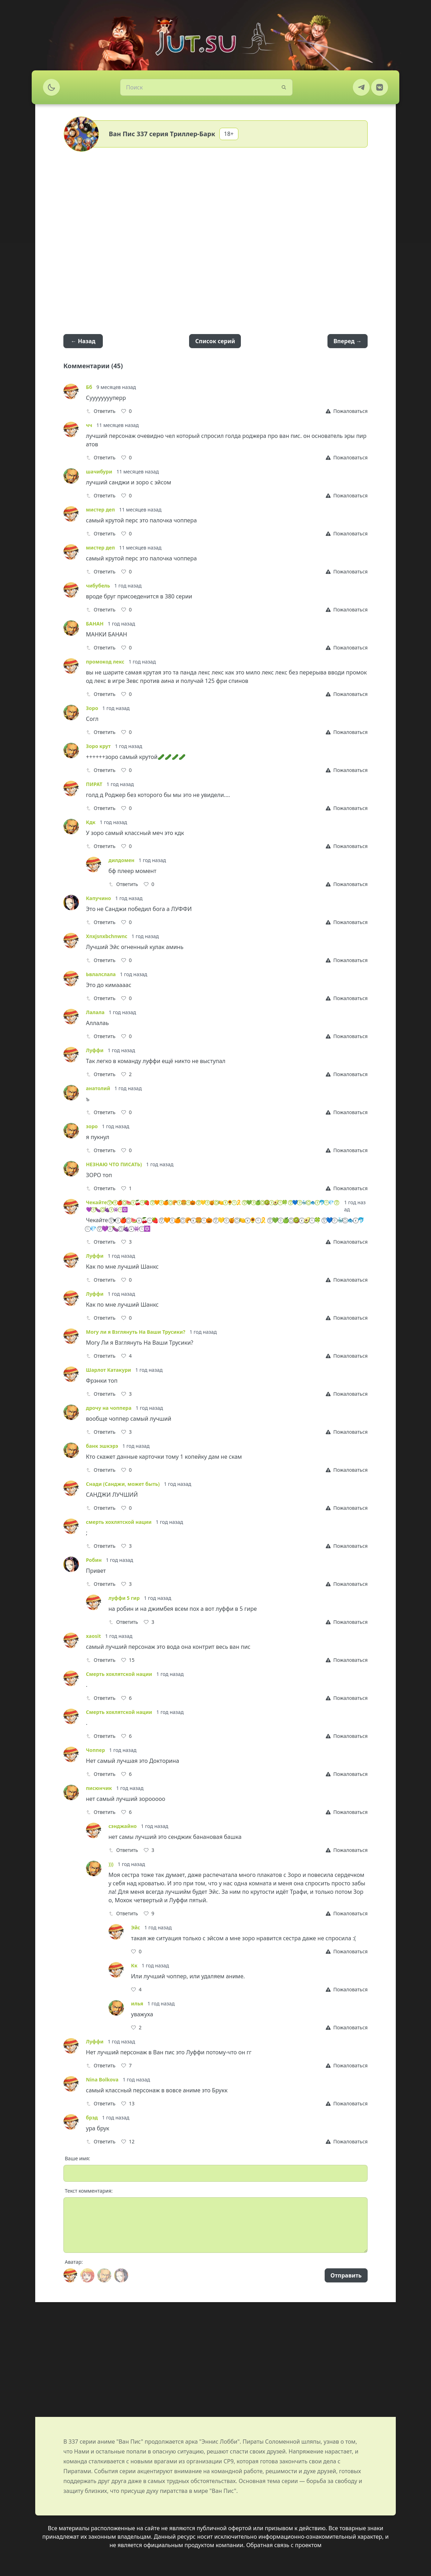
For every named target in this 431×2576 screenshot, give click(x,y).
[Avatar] (70, 2275)
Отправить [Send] (346, 2275)
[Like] (126, 411)
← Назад (83, 341)
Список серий (215, 341)
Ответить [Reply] (100, 411)
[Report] (347, 411)
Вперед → (347, 341)
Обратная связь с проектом (283, 2545)
